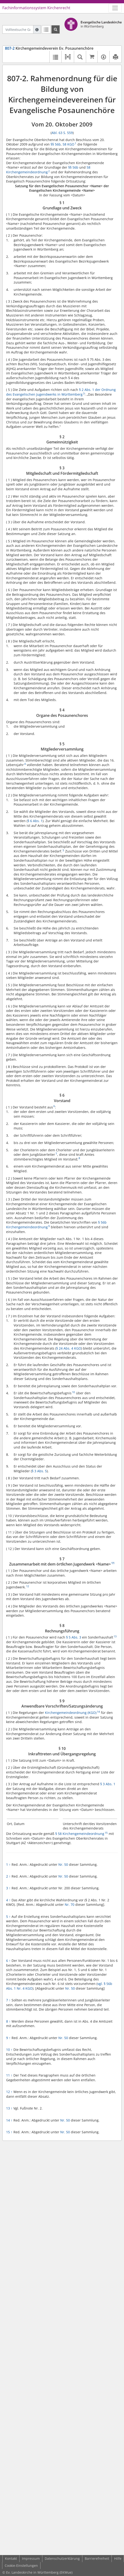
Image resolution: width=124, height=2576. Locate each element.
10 (9, 2049)
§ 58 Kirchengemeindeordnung (79, 1833)
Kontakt (11, 2558)
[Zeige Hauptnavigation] (115, 8)
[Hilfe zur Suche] (37, 29)
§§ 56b (56, 144)
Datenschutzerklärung (62, 2558)
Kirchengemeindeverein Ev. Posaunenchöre (49, 48)
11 (9, 2075)
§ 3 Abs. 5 (39, 1471)
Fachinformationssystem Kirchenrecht (36, 7)
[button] (67, 57)
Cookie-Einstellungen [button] (21, 2565)
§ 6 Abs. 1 (35, 821)
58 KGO (68, 144)
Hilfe (117, 2558)
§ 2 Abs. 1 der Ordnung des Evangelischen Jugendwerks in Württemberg (61, 392)
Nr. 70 (69, 1904)
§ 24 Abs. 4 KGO (68, 1348)
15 (9, 2132)
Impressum (31, 2558)
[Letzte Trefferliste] (46, 29)
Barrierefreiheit (97, 2558)
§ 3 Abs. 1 (107, 1784)
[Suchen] (55, 29)
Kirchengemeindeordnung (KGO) (70, 1712)
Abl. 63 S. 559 (62, 132)
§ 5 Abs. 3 (73, 1637)
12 (9, 2091)
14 (9, 2120)
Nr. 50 (63, 1864)
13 (9, 2108)
